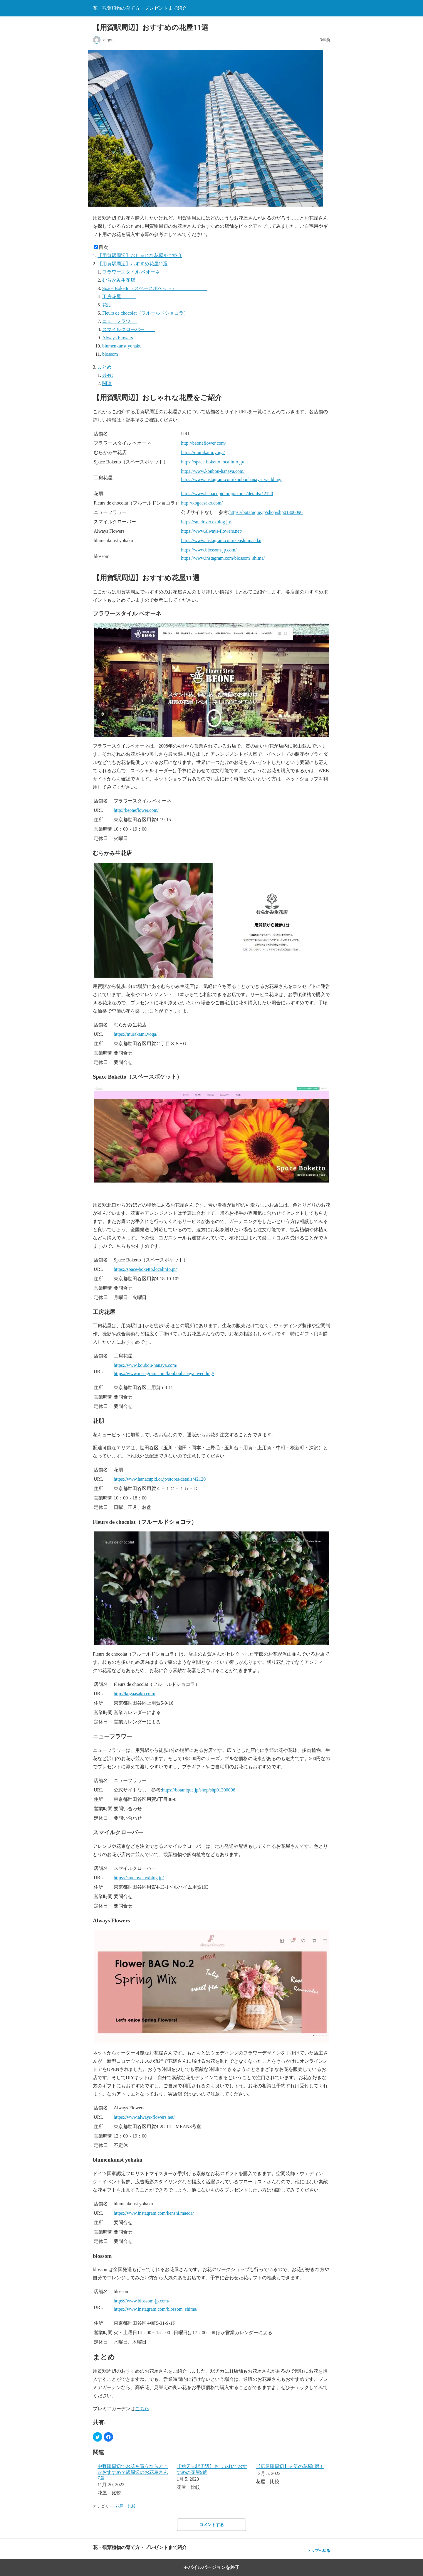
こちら (142, 2408)
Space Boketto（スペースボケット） (154, 288)
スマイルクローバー (128, 329)
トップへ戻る (318, 2550)
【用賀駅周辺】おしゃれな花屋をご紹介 (140, 255)
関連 (107, 383)
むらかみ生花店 (119, 280)
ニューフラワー (119, 321)
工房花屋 (119, 296)
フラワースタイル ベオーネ (137, 271)
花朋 (110, 304)
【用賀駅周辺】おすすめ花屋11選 (133, 263)
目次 (103, 247)
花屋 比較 (125, 2506)
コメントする (211, 2524)
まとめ (112, 367)
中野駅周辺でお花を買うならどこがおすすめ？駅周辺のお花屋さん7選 (133, 2472)
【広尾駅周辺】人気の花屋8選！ (290, 2466)
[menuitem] (133, 2480)
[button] (97, 2437)
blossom (114, 354)
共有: (107, 375)
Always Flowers (117, 337)
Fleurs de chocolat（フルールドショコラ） (155, 313)
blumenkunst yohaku (127, 345)
